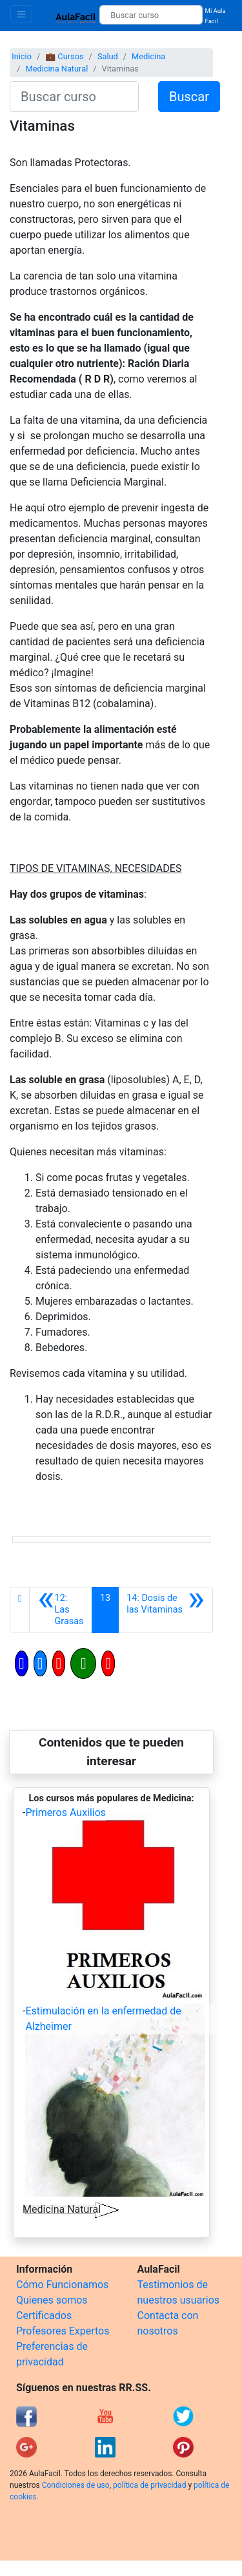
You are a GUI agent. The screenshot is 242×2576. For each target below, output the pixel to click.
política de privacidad (149, 2485)
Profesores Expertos (62, 2331)
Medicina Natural (56, 68)
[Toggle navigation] (21, 14)
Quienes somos (52, 2300)
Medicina (148, 56)
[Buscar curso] (150, 14)
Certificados (44, 2315)
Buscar (189, 96)
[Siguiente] (165, 1610)
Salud (107, 56)
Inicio (22, 56)
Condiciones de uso (76, 2485)
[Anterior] (60, 1610)
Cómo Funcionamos (62, 2284)
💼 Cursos (64, 56)
